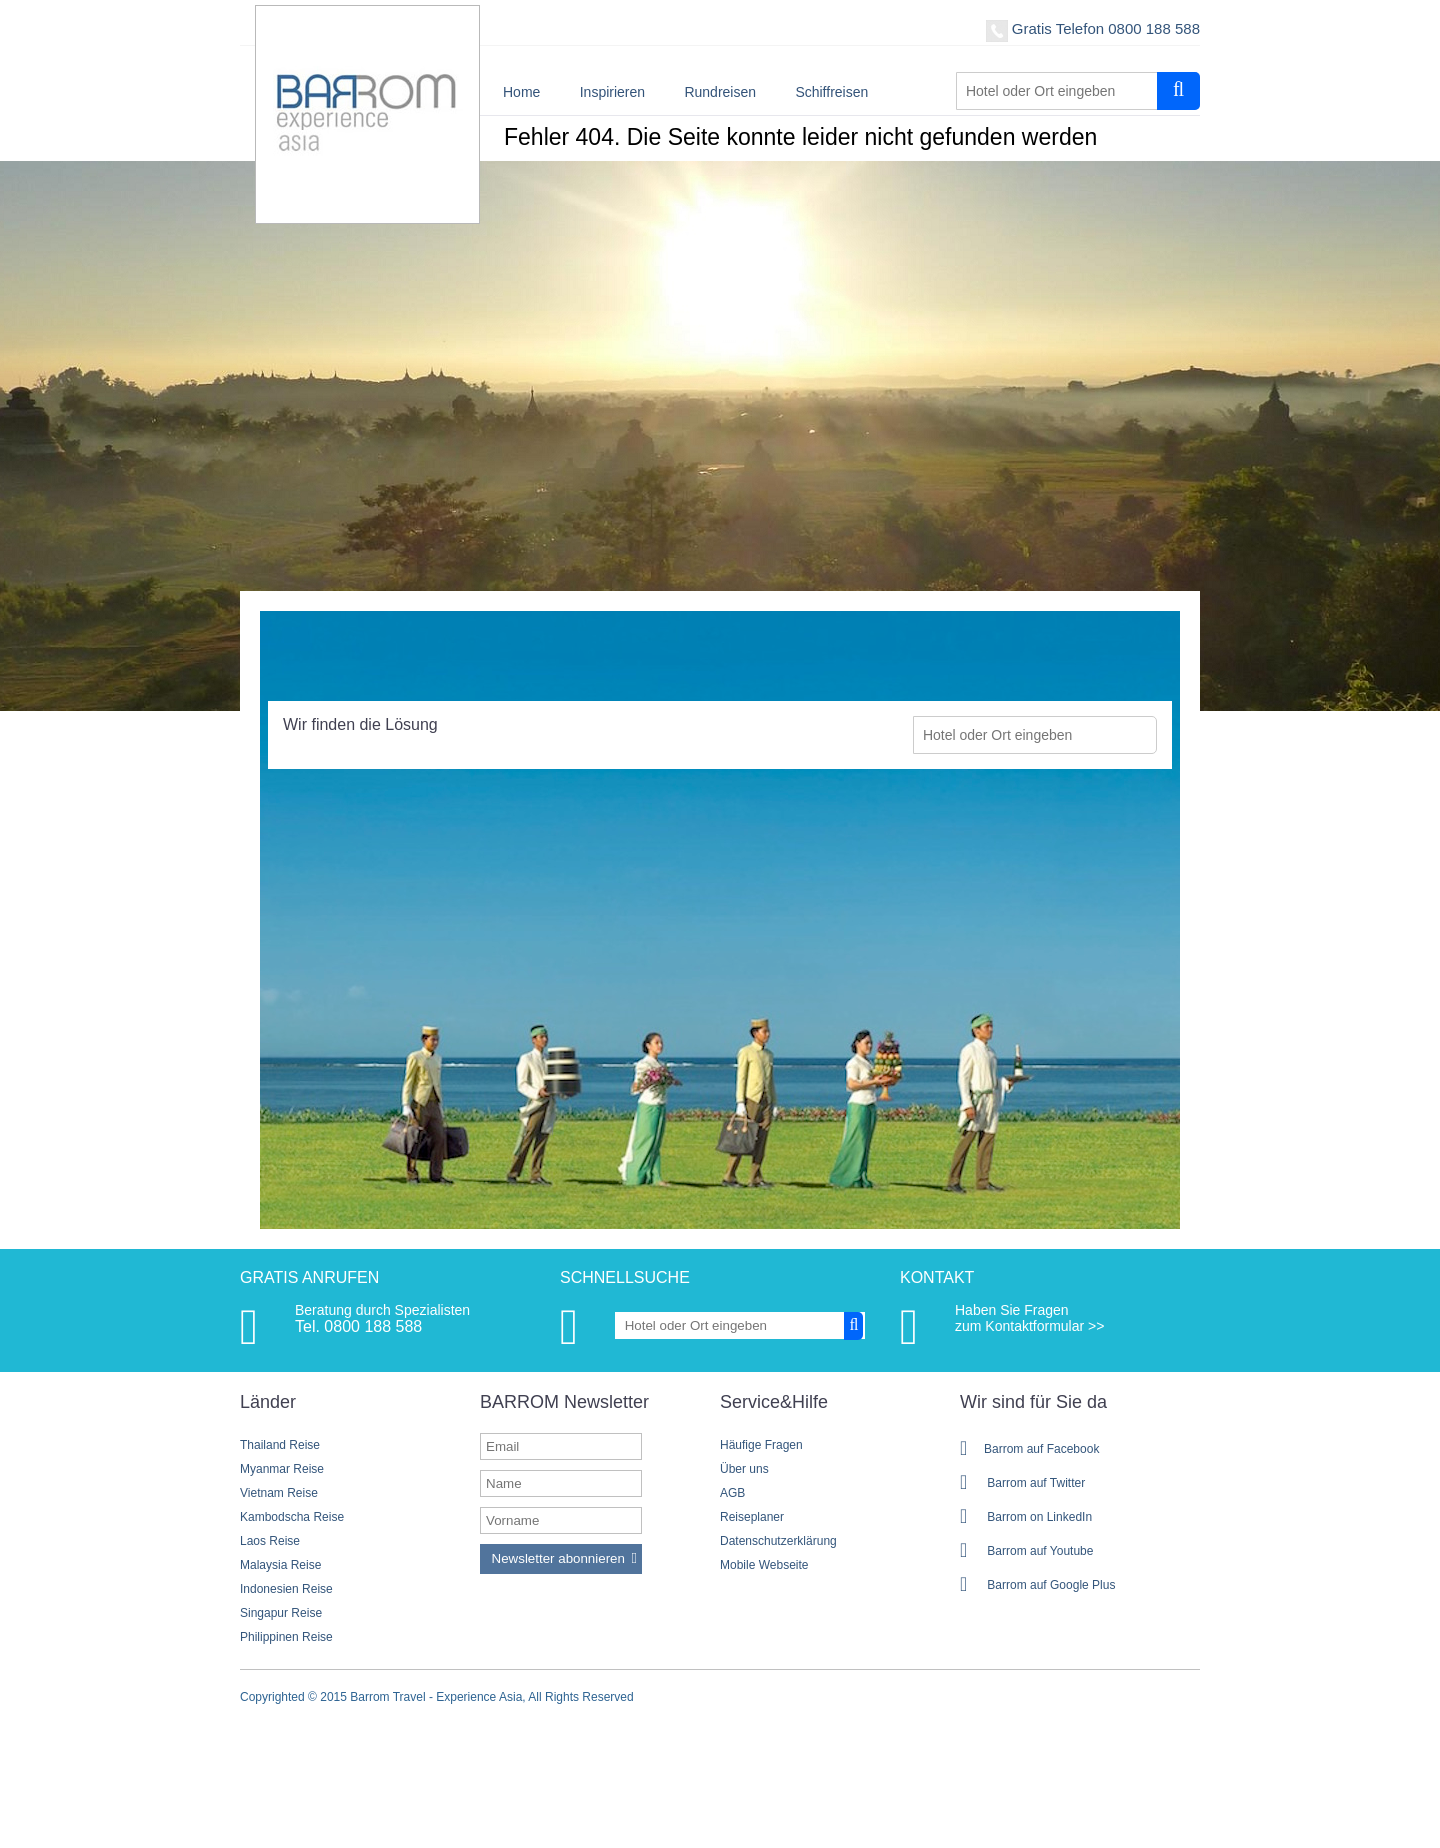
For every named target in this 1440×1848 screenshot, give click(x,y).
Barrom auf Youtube (1026, 1551)
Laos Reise (270, 1541)
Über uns (744, 1469)
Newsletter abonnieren (558, 1558)
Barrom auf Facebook (1029, 1449)
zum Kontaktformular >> (1029, 1326)
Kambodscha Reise (292, 1517)
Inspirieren (612, 92)
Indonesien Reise (286, 1589)
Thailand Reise (280, 1445)
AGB (732, 1493)
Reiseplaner (752, 1517)
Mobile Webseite (764, 1565)
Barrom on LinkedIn (1026, 1517)
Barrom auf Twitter (1022, 1483)
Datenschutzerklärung (778, 1541)
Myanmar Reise (282, 1469)
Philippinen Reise (286, 1637)
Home (521, 92)
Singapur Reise (281, 1613)
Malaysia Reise (280, 1565)
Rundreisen (720, 92)
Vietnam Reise (279, 1493)
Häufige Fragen (761, 1445)
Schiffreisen (831, 92)
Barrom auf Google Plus (1037, 1585)
